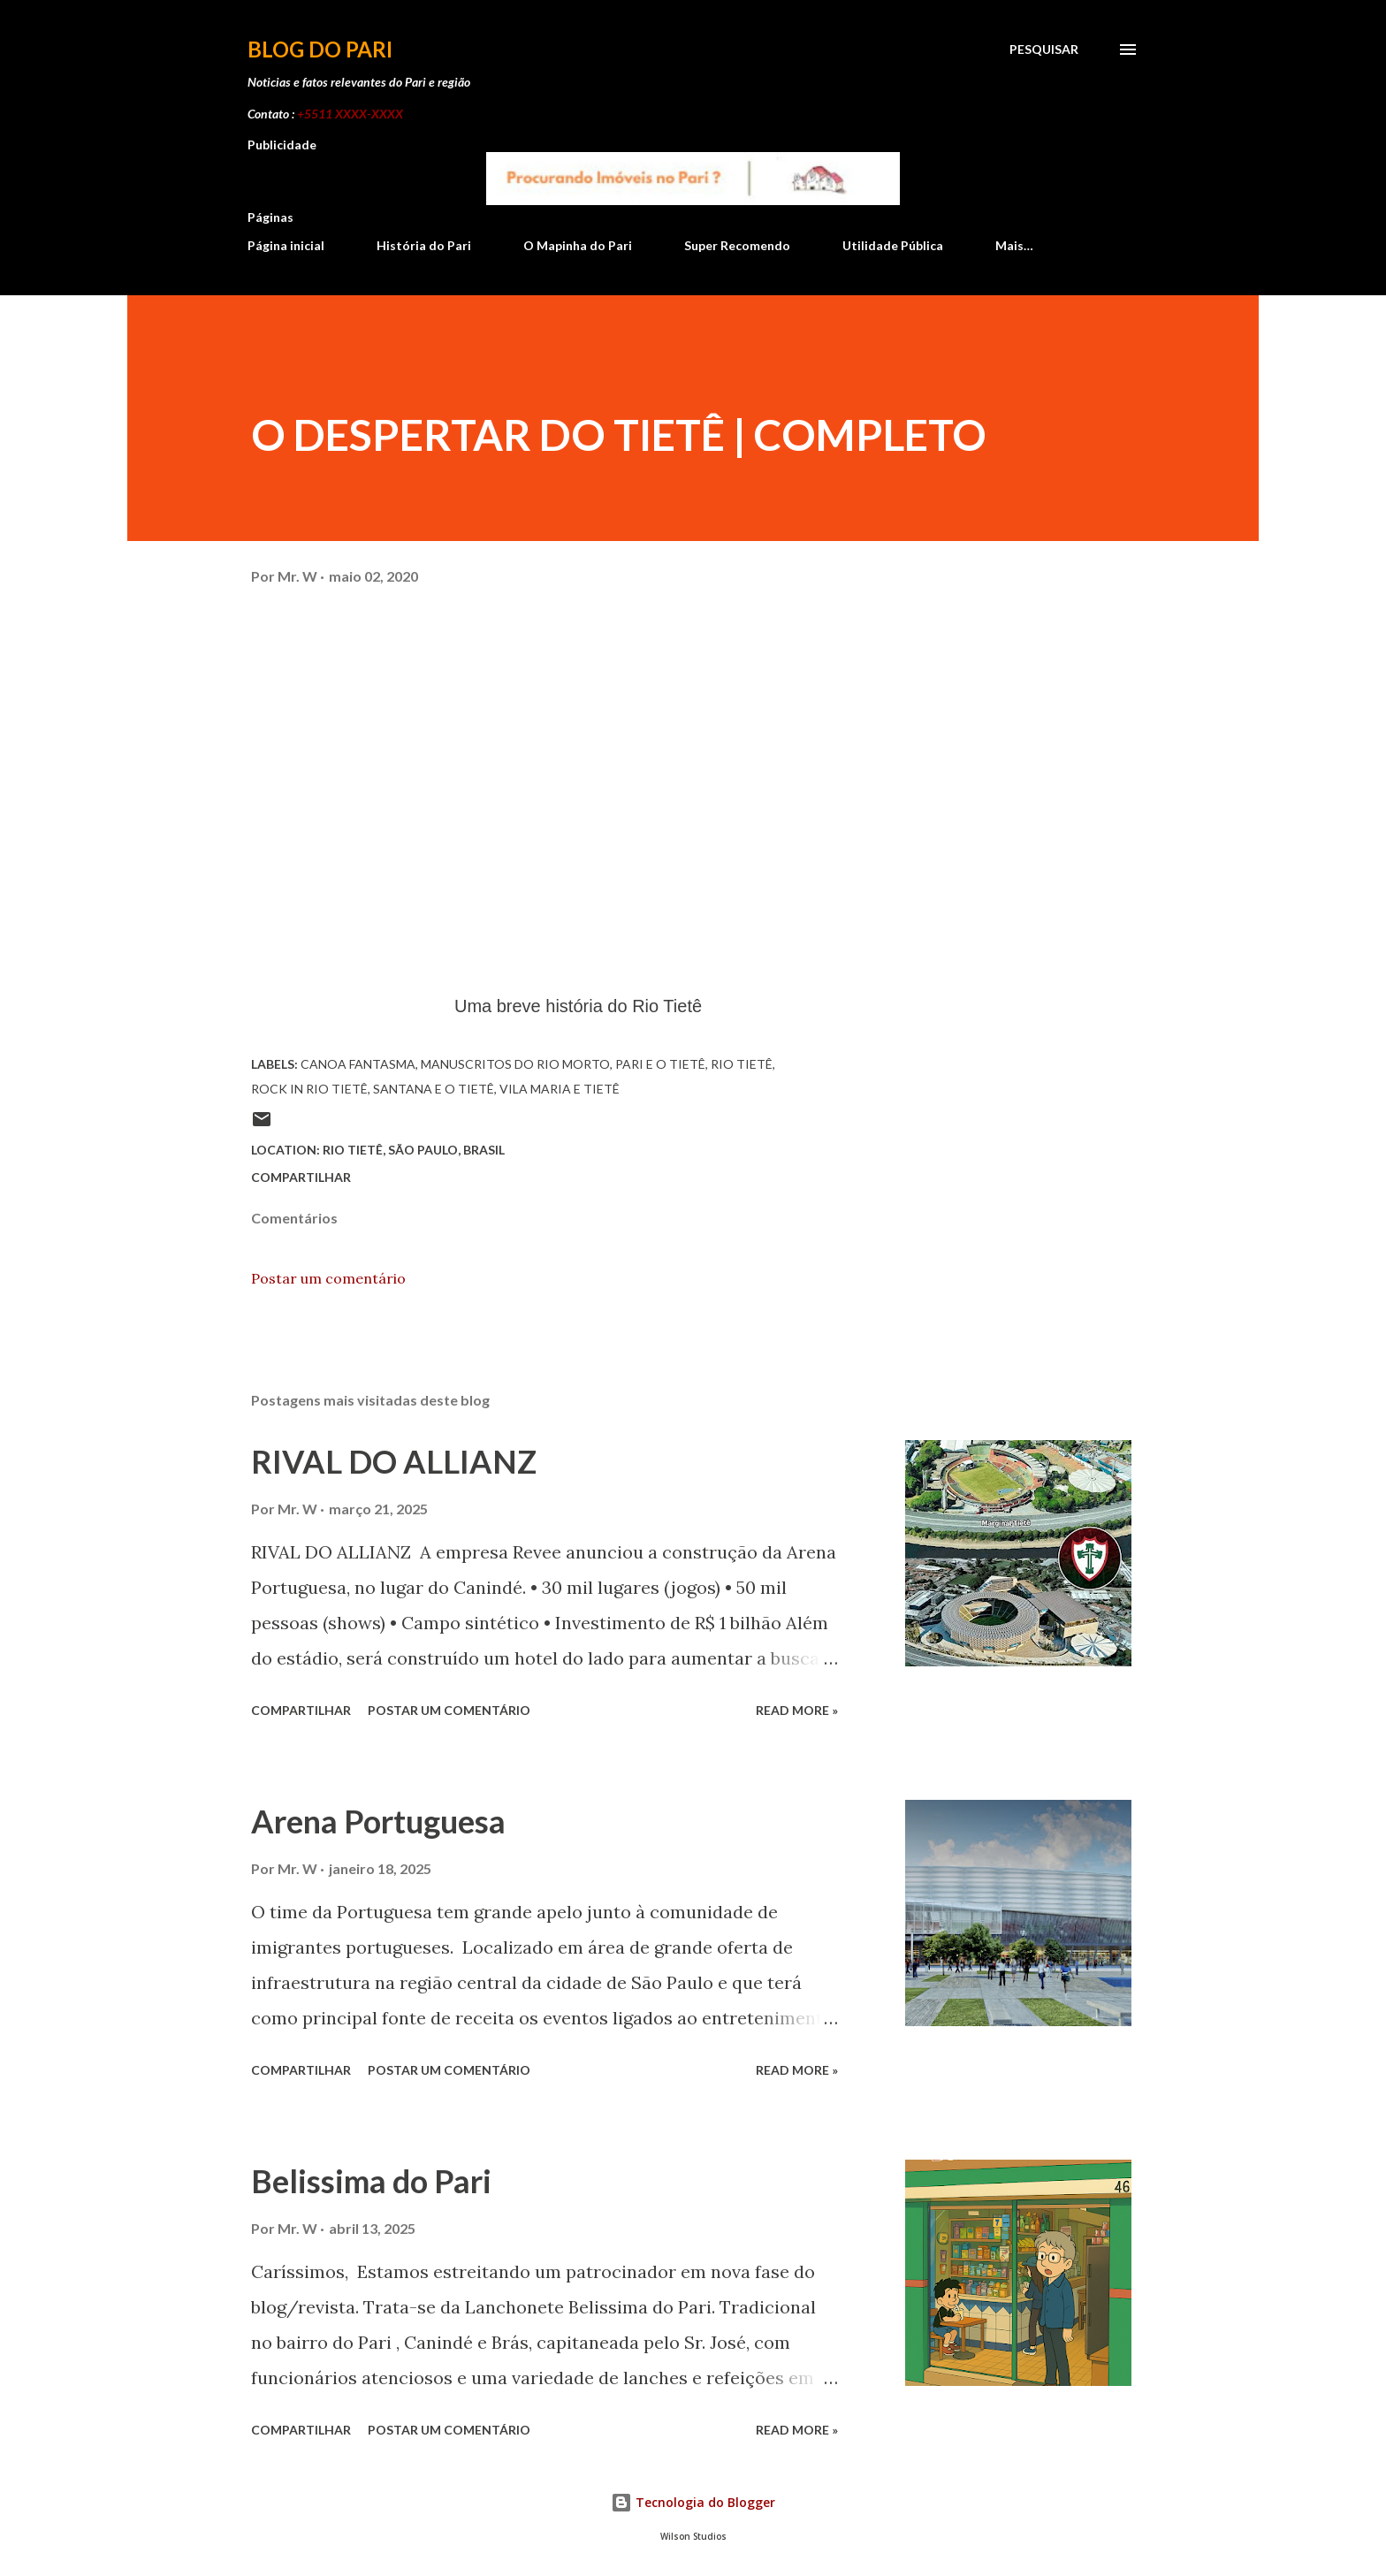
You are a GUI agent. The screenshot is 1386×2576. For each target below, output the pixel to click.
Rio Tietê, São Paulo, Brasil (414, 1149)
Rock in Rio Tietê (309, 1088)
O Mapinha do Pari (577, 245)
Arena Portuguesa (378, 1821)
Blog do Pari (320, 49)
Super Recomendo (737, 245)
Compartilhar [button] (301, 1177)
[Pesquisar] (1043, 49)
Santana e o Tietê (433, 1088)
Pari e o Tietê (660, 1063)
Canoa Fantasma (358, 1063)
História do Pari (424, 245)
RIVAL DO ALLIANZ (394, 1461)
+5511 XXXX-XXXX (350, 113)
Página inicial (286, 245)
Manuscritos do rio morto (515, 1063)
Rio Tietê (742, 1063)
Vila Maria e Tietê (559, 1088)
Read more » (797, 1710)
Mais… (1014, 245)
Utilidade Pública (892, 245)
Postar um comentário (328, 1278)
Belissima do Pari (371, 2180)
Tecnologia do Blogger (693, 2502)
